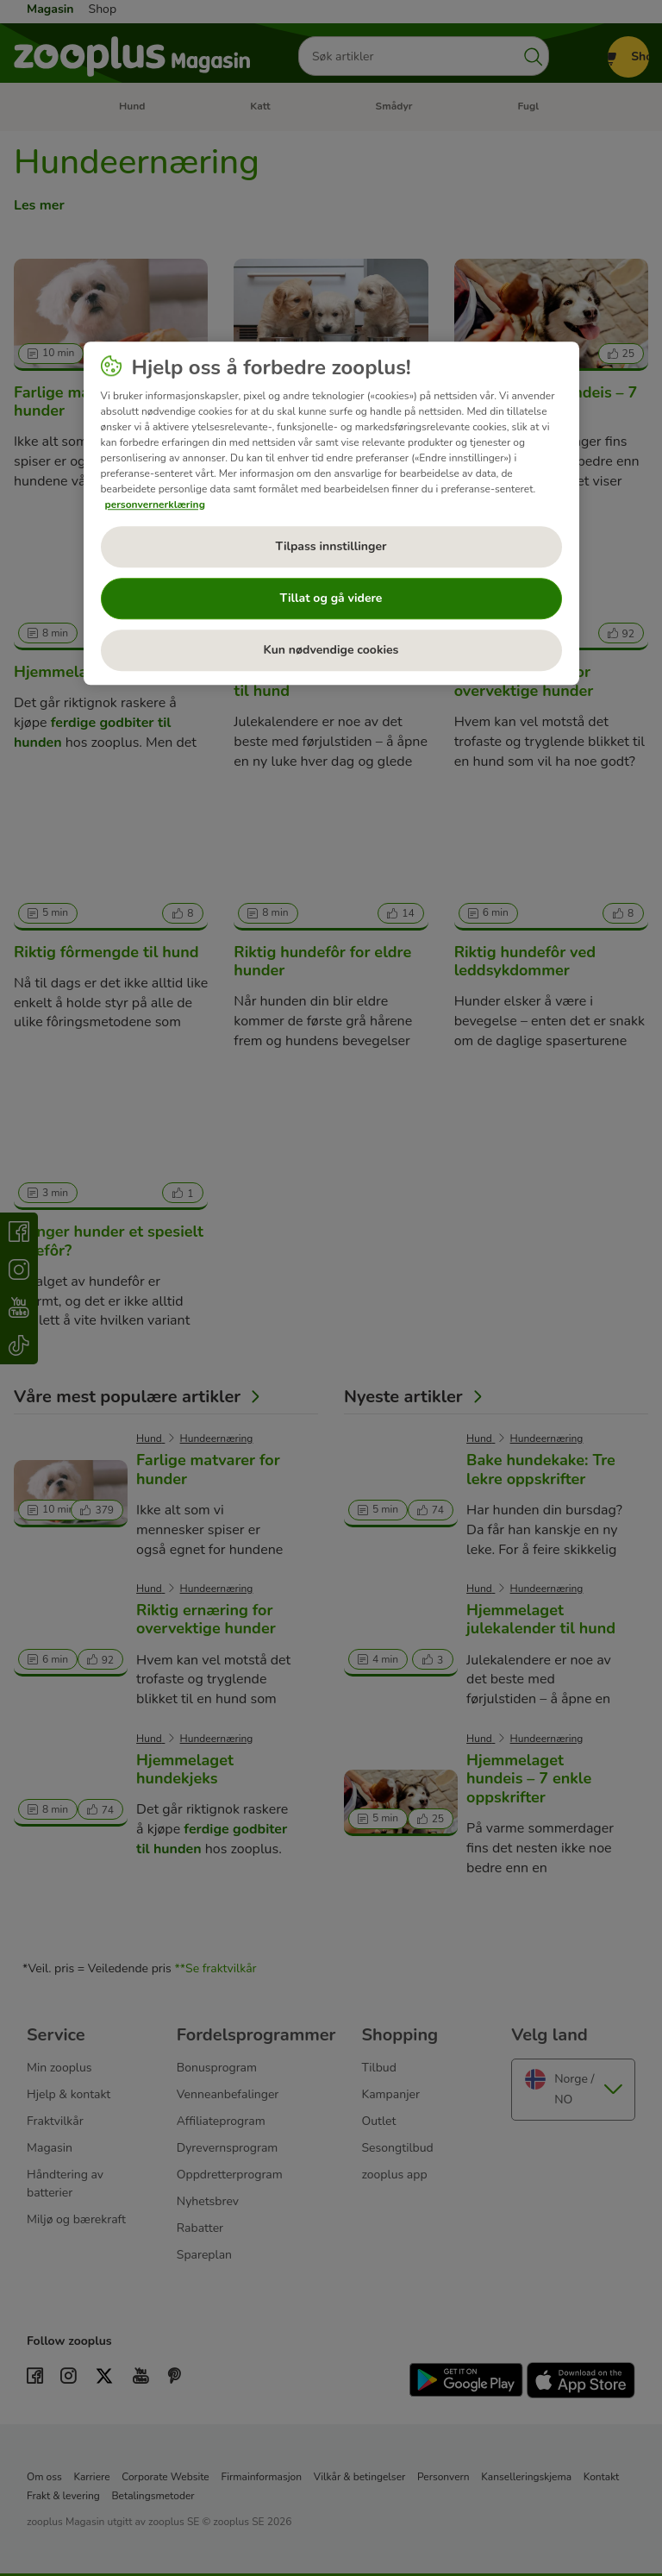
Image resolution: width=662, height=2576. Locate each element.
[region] (331, 513)
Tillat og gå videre (331, 598)
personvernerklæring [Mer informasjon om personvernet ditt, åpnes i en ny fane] (155, 504)
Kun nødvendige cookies (331, 650)
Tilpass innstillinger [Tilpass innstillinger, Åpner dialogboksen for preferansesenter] (330, 546)
